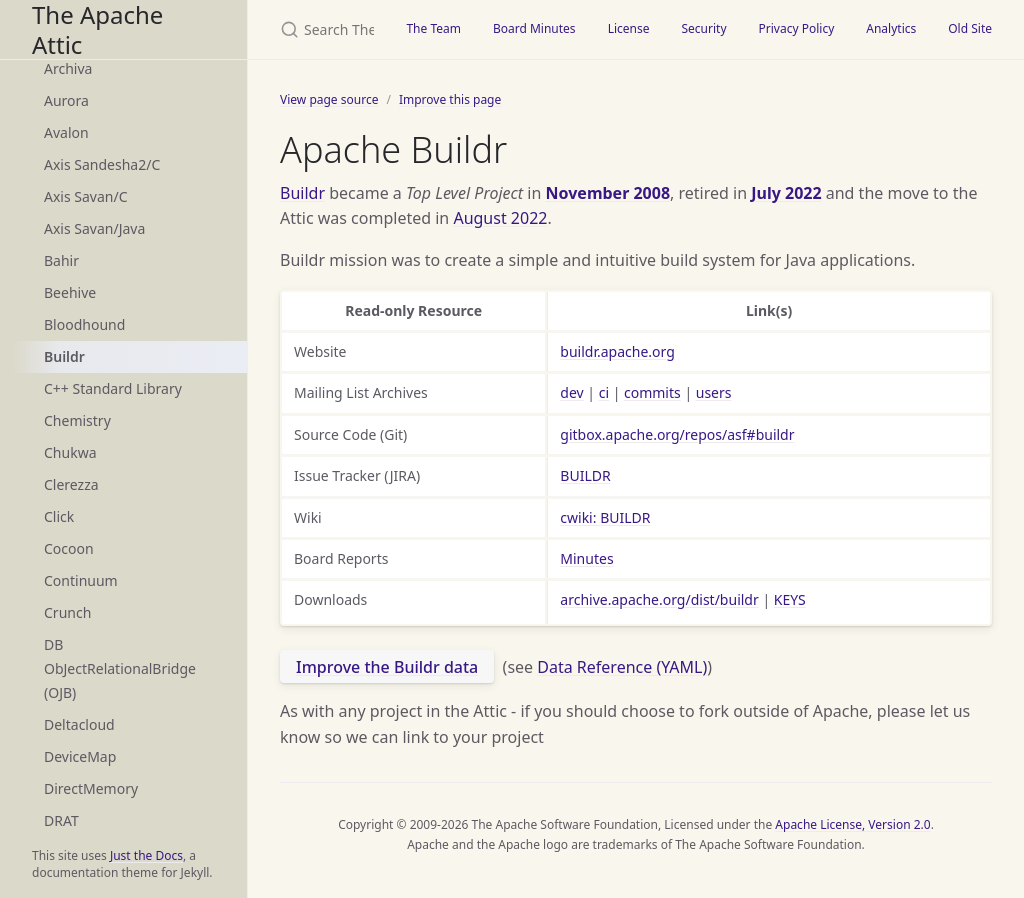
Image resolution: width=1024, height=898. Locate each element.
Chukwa (70, 452)
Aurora (66, 100)
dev (571, 392)
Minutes (586, 558)
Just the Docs (146, 855)
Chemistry (77, 420)
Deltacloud (79, 724)
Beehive (70, 292)
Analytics (891, 28)
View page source (329, 99)
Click (59, 516)
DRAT (61, 820)
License (629, 28)
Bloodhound (84, 324)
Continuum (81, 580)
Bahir (61, 260)
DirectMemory (91, 788)
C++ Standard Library (113, 388)
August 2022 (500, 218)
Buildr (64, 356)
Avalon (66, 132)
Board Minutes (534, 28)
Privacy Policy (797, 28)
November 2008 (608, 193)
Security (703, 28)
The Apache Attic (97, 29)
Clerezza (71, 484)
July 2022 (786, 193)
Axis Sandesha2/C (102, 164)
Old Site (970, 28)
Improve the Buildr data (387, 667)
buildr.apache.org (617, 351)
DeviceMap (80, 756)
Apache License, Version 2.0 (852, 824)
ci (604, 392)
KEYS (790, 599)
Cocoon (69, 548)
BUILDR (585, 475)
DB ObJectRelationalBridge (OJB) (120, 668)
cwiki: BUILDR (605, 517)
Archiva (68, 68)
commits (652, 392)
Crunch (67, 612)
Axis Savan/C (86, 196)
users (714, 392)
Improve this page (450, 99)
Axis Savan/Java (94, 228)
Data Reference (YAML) (622, 667)
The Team (433, 28)
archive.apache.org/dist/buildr (659, 599)
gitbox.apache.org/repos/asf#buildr (677, 434)
